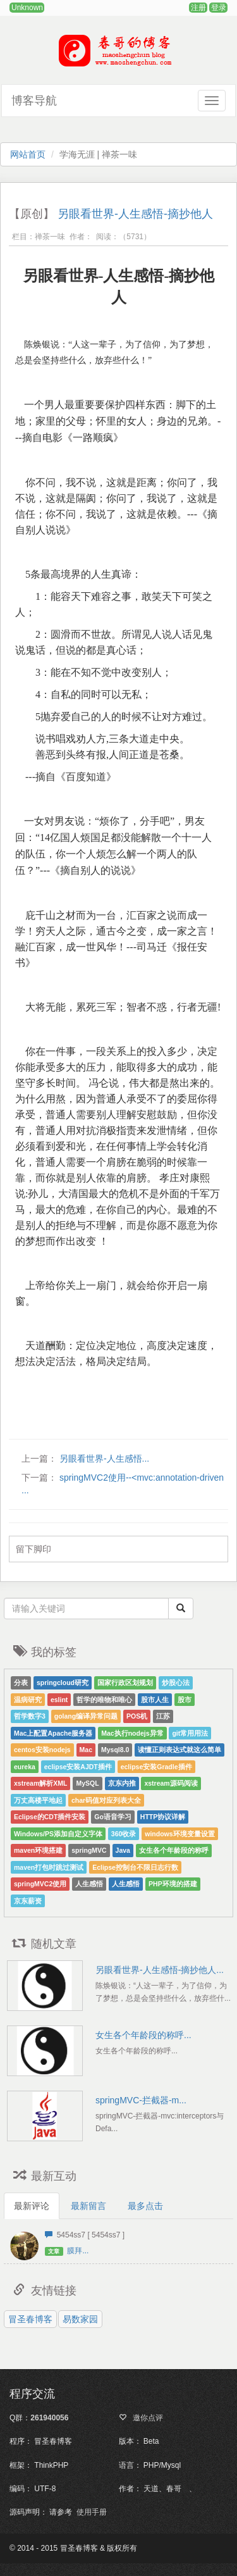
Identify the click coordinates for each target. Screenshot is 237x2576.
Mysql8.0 (115, 1749)
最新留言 (88, 2206)
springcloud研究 (62, 1682)
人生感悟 (89, 1884)
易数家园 (80, 2319)
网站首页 (28, 154)
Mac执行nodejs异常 (132, 1733)
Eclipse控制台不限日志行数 (135, 1867)
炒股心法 (176, 1682)
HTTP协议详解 (162, 1816)
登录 (218, 7)
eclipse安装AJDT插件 (78, 1766)
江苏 (163, 1716)
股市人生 (155, 1699)
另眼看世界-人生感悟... (103, 1458)
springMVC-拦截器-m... (140, 2100)
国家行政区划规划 (125, 1682)
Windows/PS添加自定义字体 (58, 1834)
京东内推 (122, 1783)
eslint (59, 1699)
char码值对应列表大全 (106, 1800)
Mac (86, 1749)
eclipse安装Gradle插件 (156, 1766)
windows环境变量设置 (179, 1834)
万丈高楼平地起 (38, 1800)
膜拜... (77, 2250)
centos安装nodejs (42, 1749)
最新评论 (31, 2206)
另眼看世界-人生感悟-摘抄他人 (135, 214)
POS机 (136, 1716)
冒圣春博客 (30, 2319)
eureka (24, 1766)
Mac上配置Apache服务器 (53, 1733)
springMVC (88, 1850)
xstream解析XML (40, 1783)
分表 (21, 1682)
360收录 (124, 1834)
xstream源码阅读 (170, 1783)
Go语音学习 (112, 1816)
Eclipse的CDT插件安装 (49, 1816)
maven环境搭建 (38, 1850)
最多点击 (145, 2206)
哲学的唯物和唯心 (104, 1699)
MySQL (87, 1783)
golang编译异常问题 (86, 1716)
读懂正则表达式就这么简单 (179, 1749)
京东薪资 (28, 1901)
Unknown (27, 7)
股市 (184, 1699)
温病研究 (28, 1699)
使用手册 (91, 2512)
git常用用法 (190, 1733)
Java (123, 1850)
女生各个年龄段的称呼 (174, 1850)
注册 (198, 7)
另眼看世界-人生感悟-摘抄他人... (159, 1970)
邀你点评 (146, 2417)
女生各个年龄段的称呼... (143, 2035)
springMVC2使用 (40, 1884)
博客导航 (34, 100)
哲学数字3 (30, 1716)
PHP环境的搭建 (173, 1884)
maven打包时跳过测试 (48, 1867)
